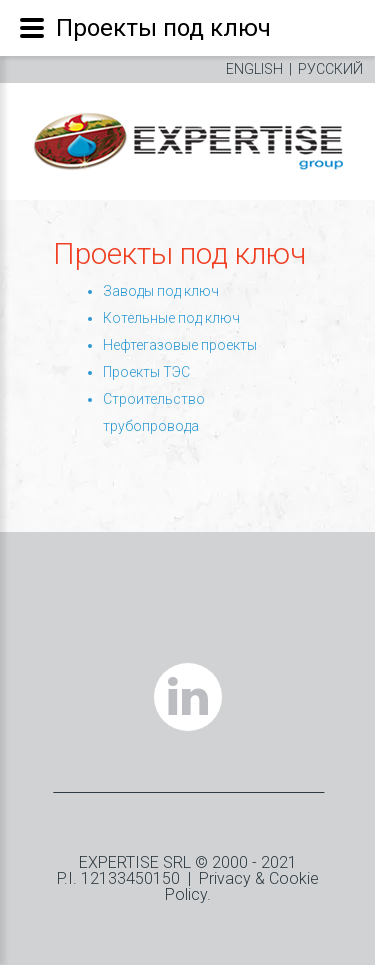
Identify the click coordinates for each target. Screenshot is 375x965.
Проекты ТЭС (146, 372)
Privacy (225, 878)
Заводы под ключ (161, 291)
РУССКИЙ (330, 69)
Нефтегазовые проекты (180, 345)
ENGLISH (254, 69)
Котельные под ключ (171, 318)
